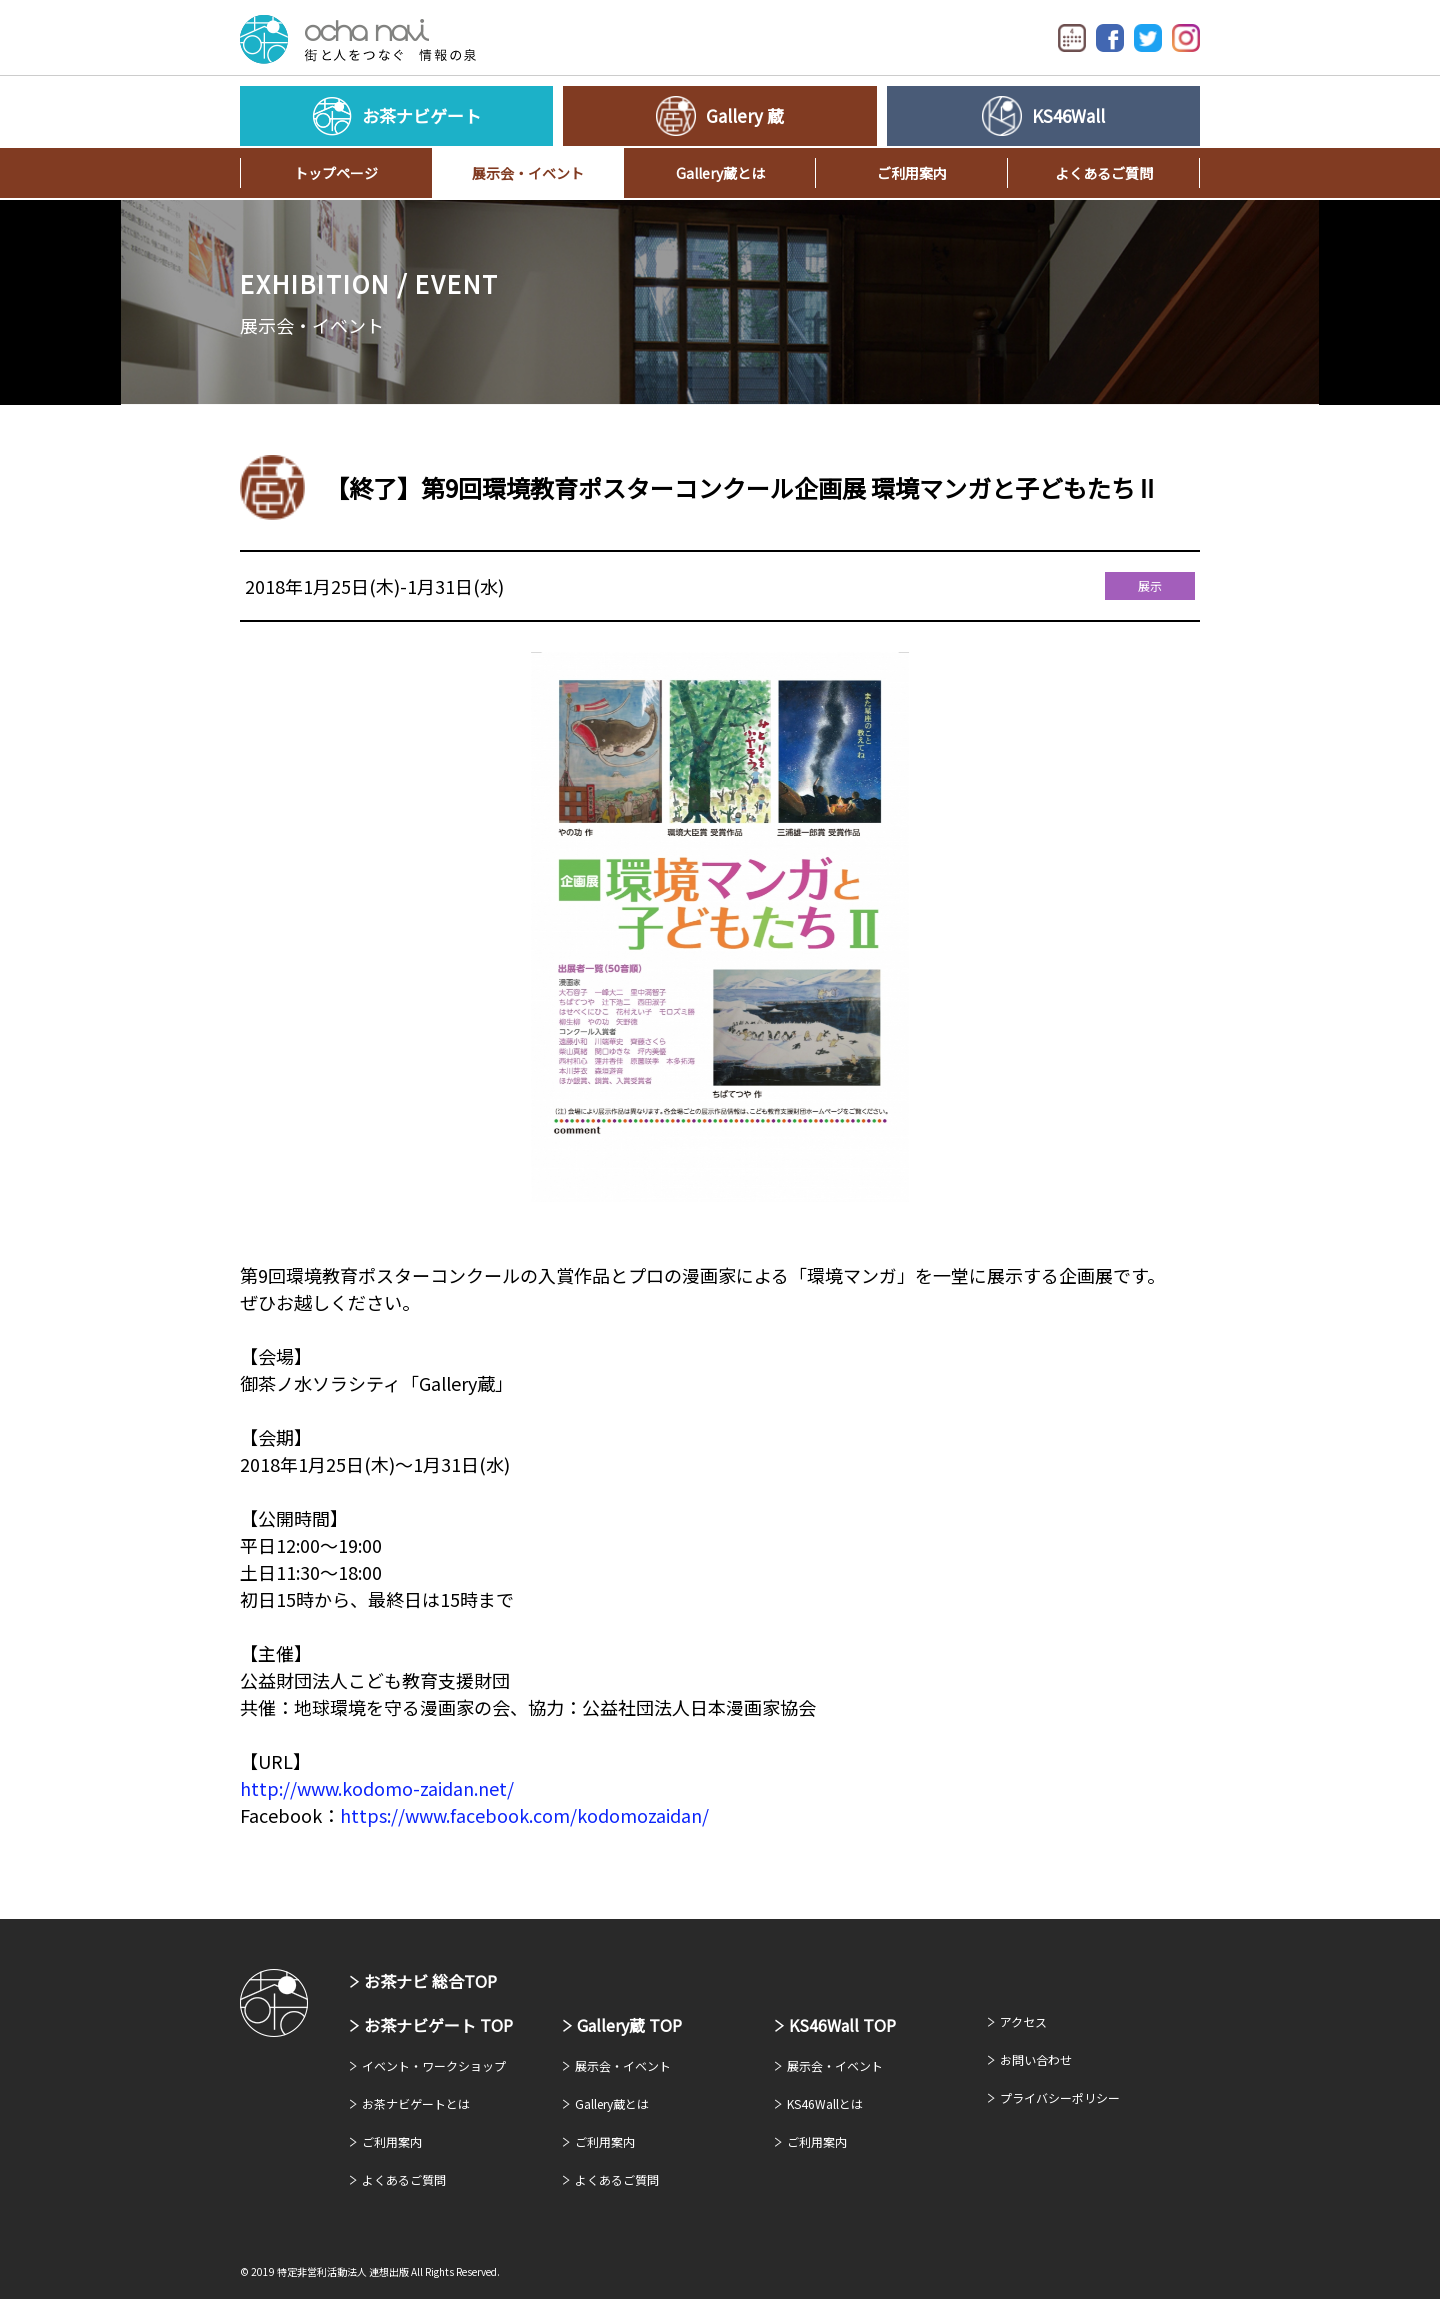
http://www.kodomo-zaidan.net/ (377, 1788)
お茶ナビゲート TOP (438, 2025)
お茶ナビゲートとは (416, 2103)
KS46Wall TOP (842, 2025)
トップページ (336, 173)
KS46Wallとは (825, 2103)
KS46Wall (1068, 115)
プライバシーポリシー (1060, 2097)
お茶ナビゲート (358, 39)
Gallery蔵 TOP (629, 2025)
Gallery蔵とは (720, 173)
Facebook (1110, 38)
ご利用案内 (912, 173)
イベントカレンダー (1072, 38)
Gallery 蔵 (745, 115)
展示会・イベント (528, 173)
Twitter (1148, 38)
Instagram (1186, 38)
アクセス (1023, 2021)
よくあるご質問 (1104, 173)
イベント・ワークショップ (434, 2065)
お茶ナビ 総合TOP (430, 1981)
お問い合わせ (1036, 2059)
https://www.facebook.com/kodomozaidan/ (524, 1815)
